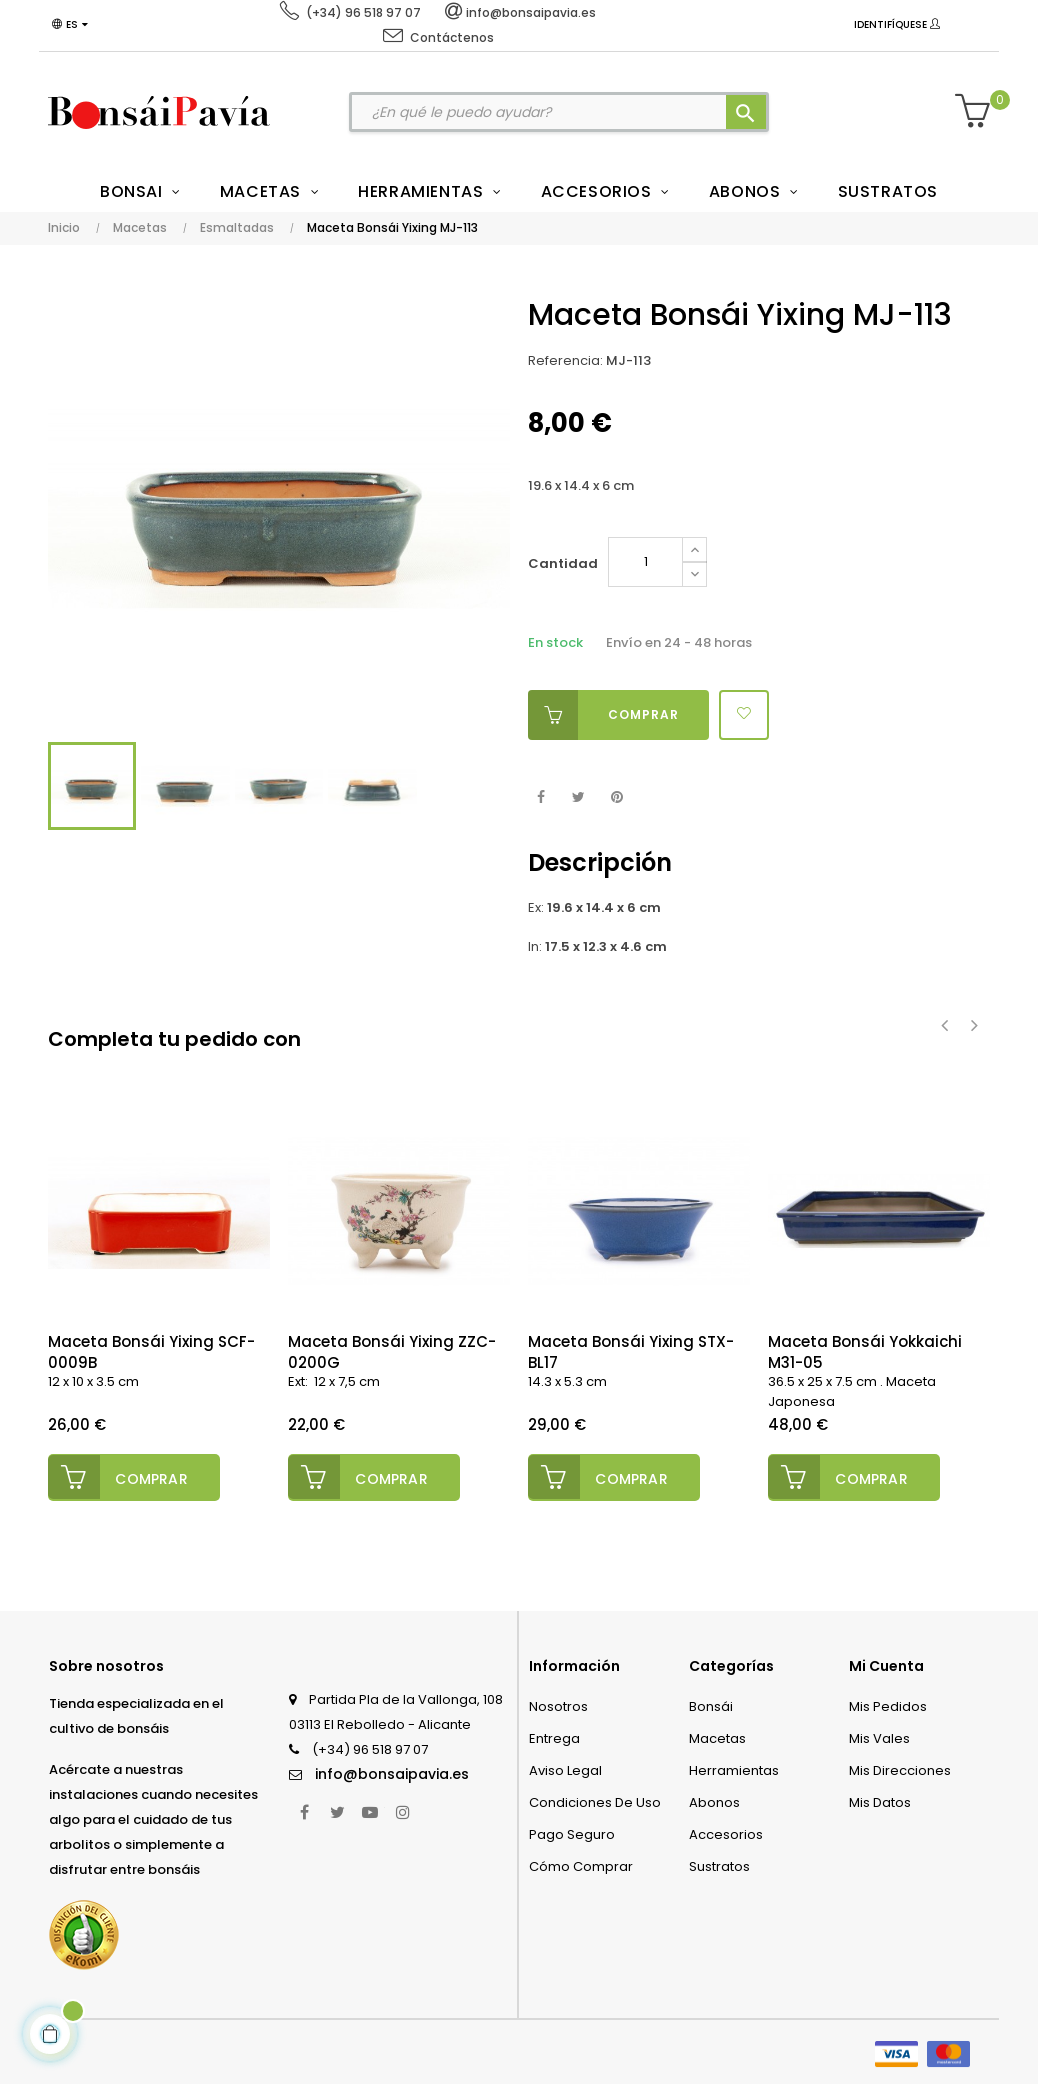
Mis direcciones (900, 1768)
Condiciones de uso (595, 1800)
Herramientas (734, 1768)
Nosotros (558, 1704)
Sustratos (719, 1864)
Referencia (564, 360)
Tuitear (578, 797)
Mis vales (879, 1736)
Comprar (603, 715)
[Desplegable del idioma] (72, 25)
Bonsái (711, 1704)
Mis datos (880, 1800)
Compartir (540, 797)
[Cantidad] (645, 562)
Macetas (717, 1736)
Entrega (554, 1736)
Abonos (714, 1800)
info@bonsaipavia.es (392, 1772)
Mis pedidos (888, 1704)
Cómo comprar (581, 1864)
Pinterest (616, 797)
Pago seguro (572, 1832)
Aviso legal (565, 1768)
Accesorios (726, 1832)
